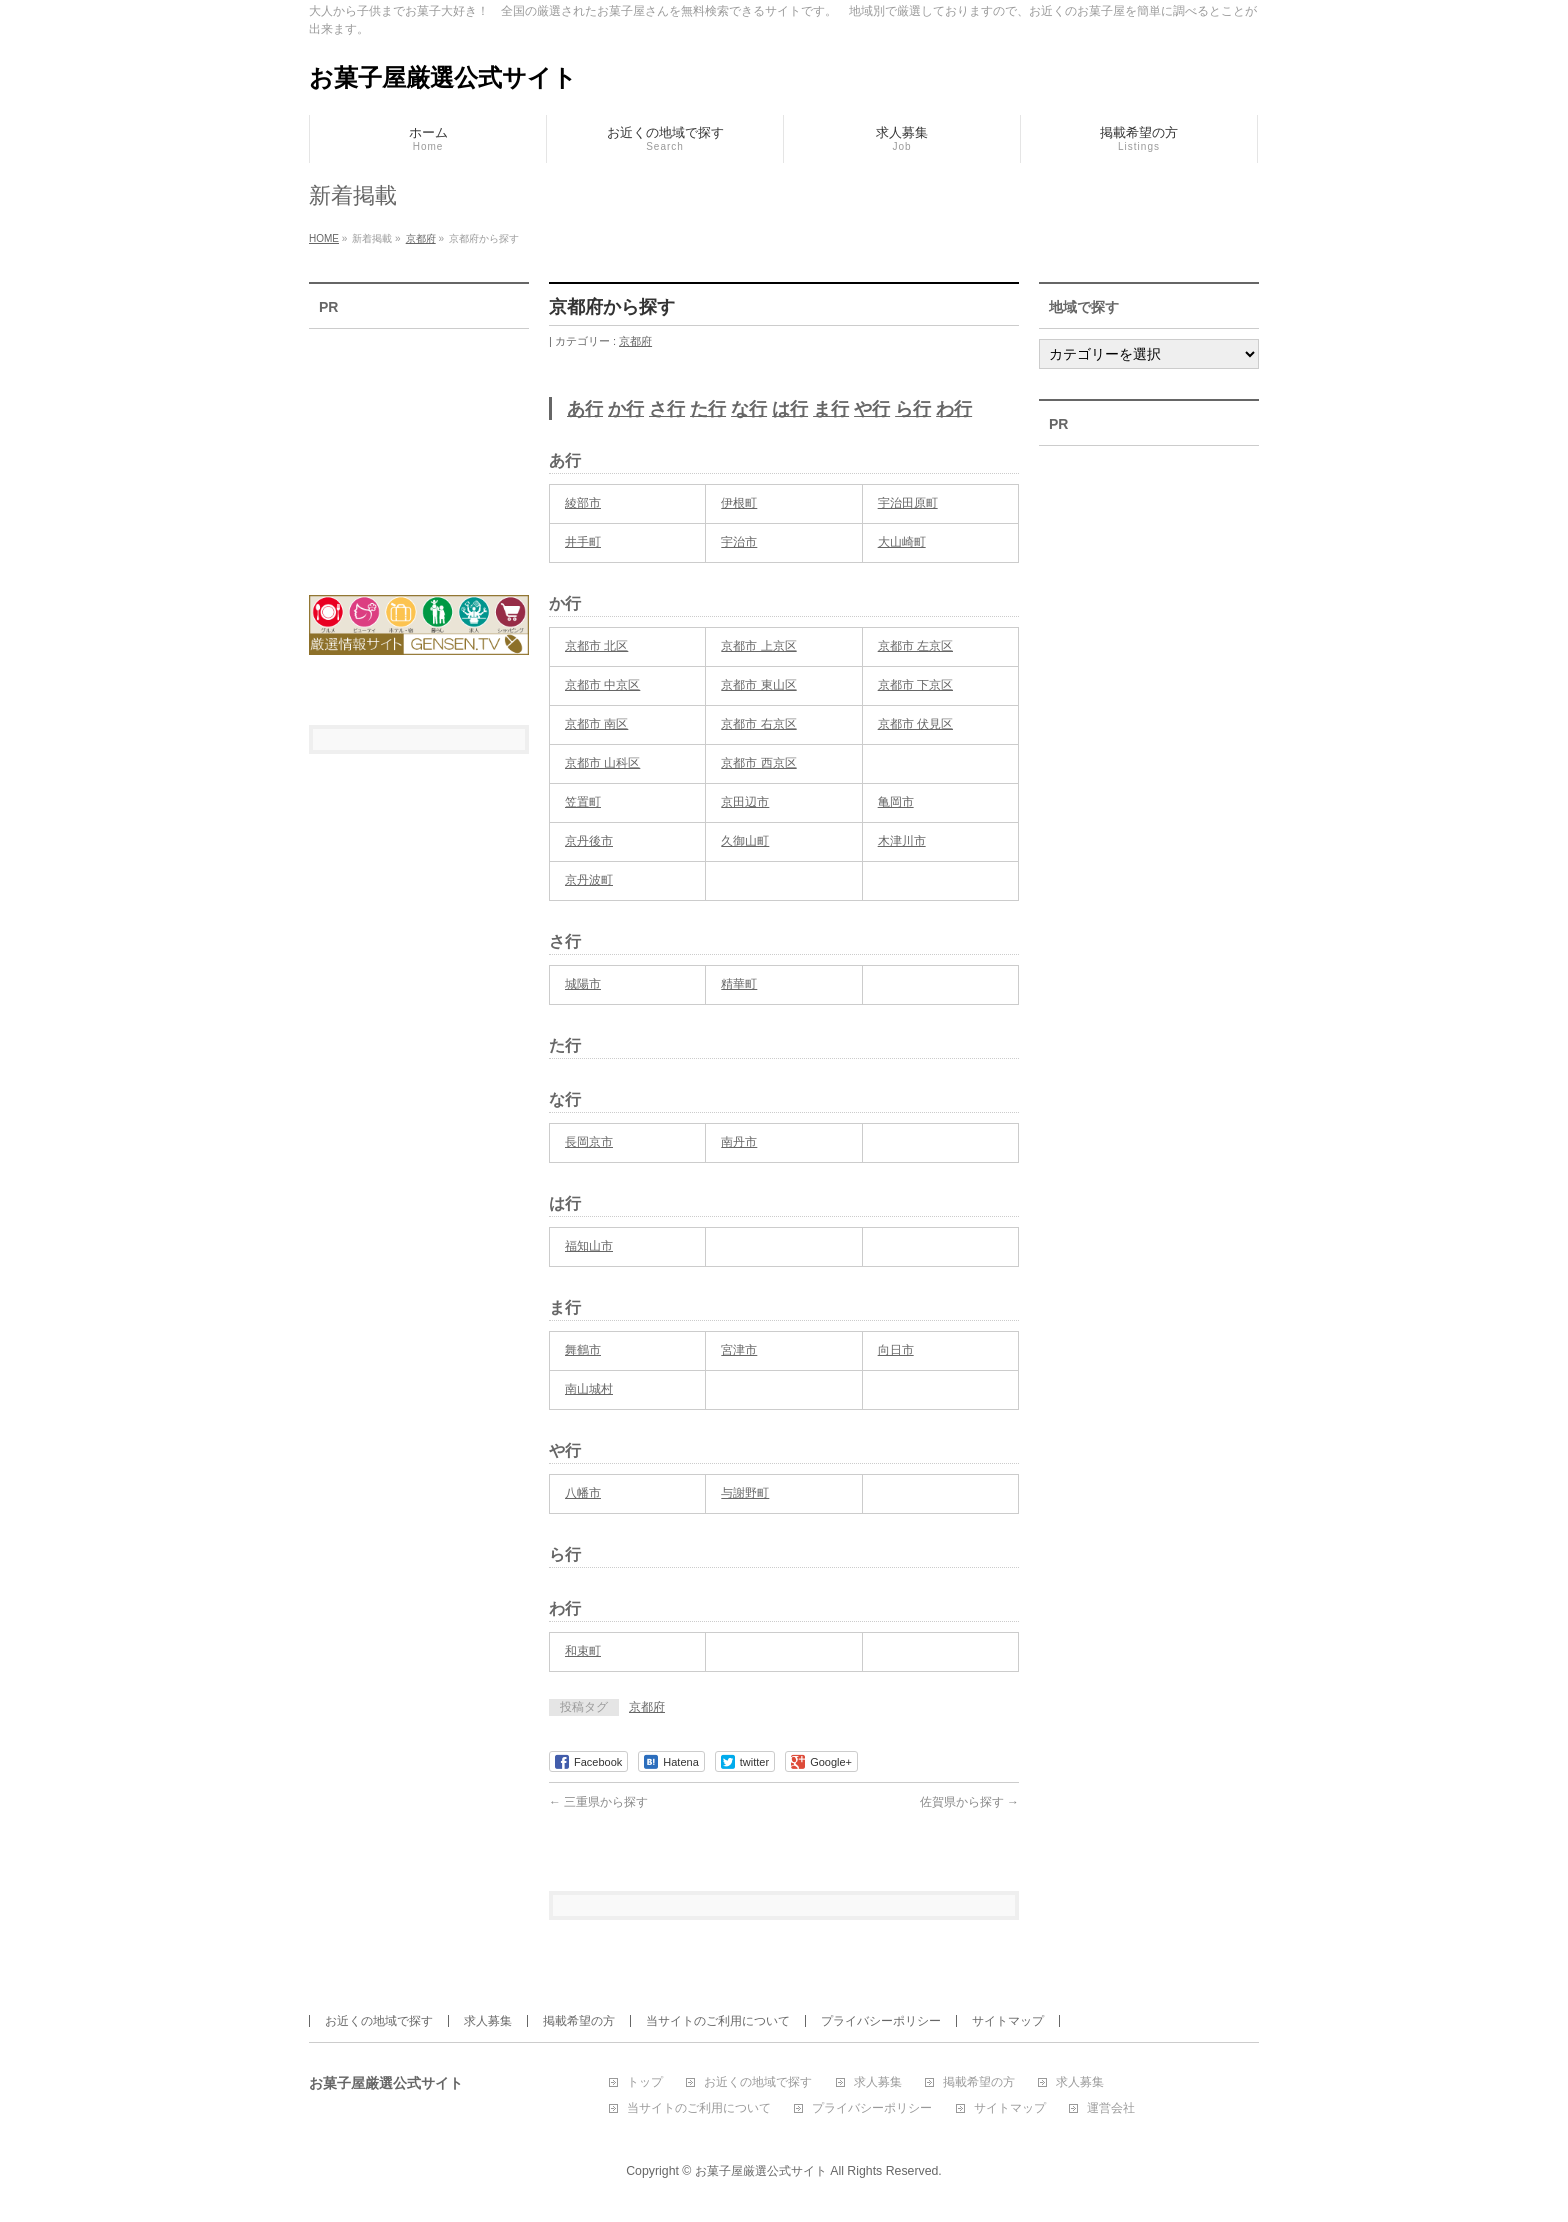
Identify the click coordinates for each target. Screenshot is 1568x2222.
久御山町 (745, 841)
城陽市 (583, 984)
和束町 (583, 1651)
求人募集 (488, 2021)
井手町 (583, 542)
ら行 (913, 409)
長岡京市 (589, 1142)
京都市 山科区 (602, 763)
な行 (749, 409)
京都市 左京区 (915, 646)
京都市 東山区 (758, 685)
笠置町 (583, 802)
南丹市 (739, 1142)
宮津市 (739, 1350)
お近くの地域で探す (379, 2021)
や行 (872, 409)
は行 (790, 409)
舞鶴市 (583, 1350)
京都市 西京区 (758, 763)
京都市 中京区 (602, 685)
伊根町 (739, 503)
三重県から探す (598, 1802)
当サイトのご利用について (718, 2021)
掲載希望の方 (579, 2021)
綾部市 (583, 503)
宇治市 (739, 542)
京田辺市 (745, 802)
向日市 (896, 1350)
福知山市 (589, 1246)
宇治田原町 (908, 503)
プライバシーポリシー (881, 2021)
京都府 (635, 341)
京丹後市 (589, 841)
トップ (645, 2082)
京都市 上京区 (758, 646)
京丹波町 (589, 880)
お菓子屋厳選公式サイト (443, 77)
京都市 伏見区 (915, 724)
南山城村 (589, 1389)
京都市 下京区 (915, 685)
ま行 (831, 409)
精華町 (739, 984)
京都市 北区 (596, 646)
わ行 (954, 409)
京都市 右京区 (758, 724)
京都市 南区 (596, 724)
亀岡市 (896, 802)
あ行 (585, 409)
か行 (626, 409)
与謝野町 (745, 1493)
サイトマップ (1008, 2021)
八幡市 (583, 1493)
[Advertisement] (419, 449)
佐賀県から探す (969, 1802)
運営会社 (1111, 2108)
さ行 (667, 409)
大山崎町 (902, 542)
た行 (708, 409)
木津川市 (902, 841)
